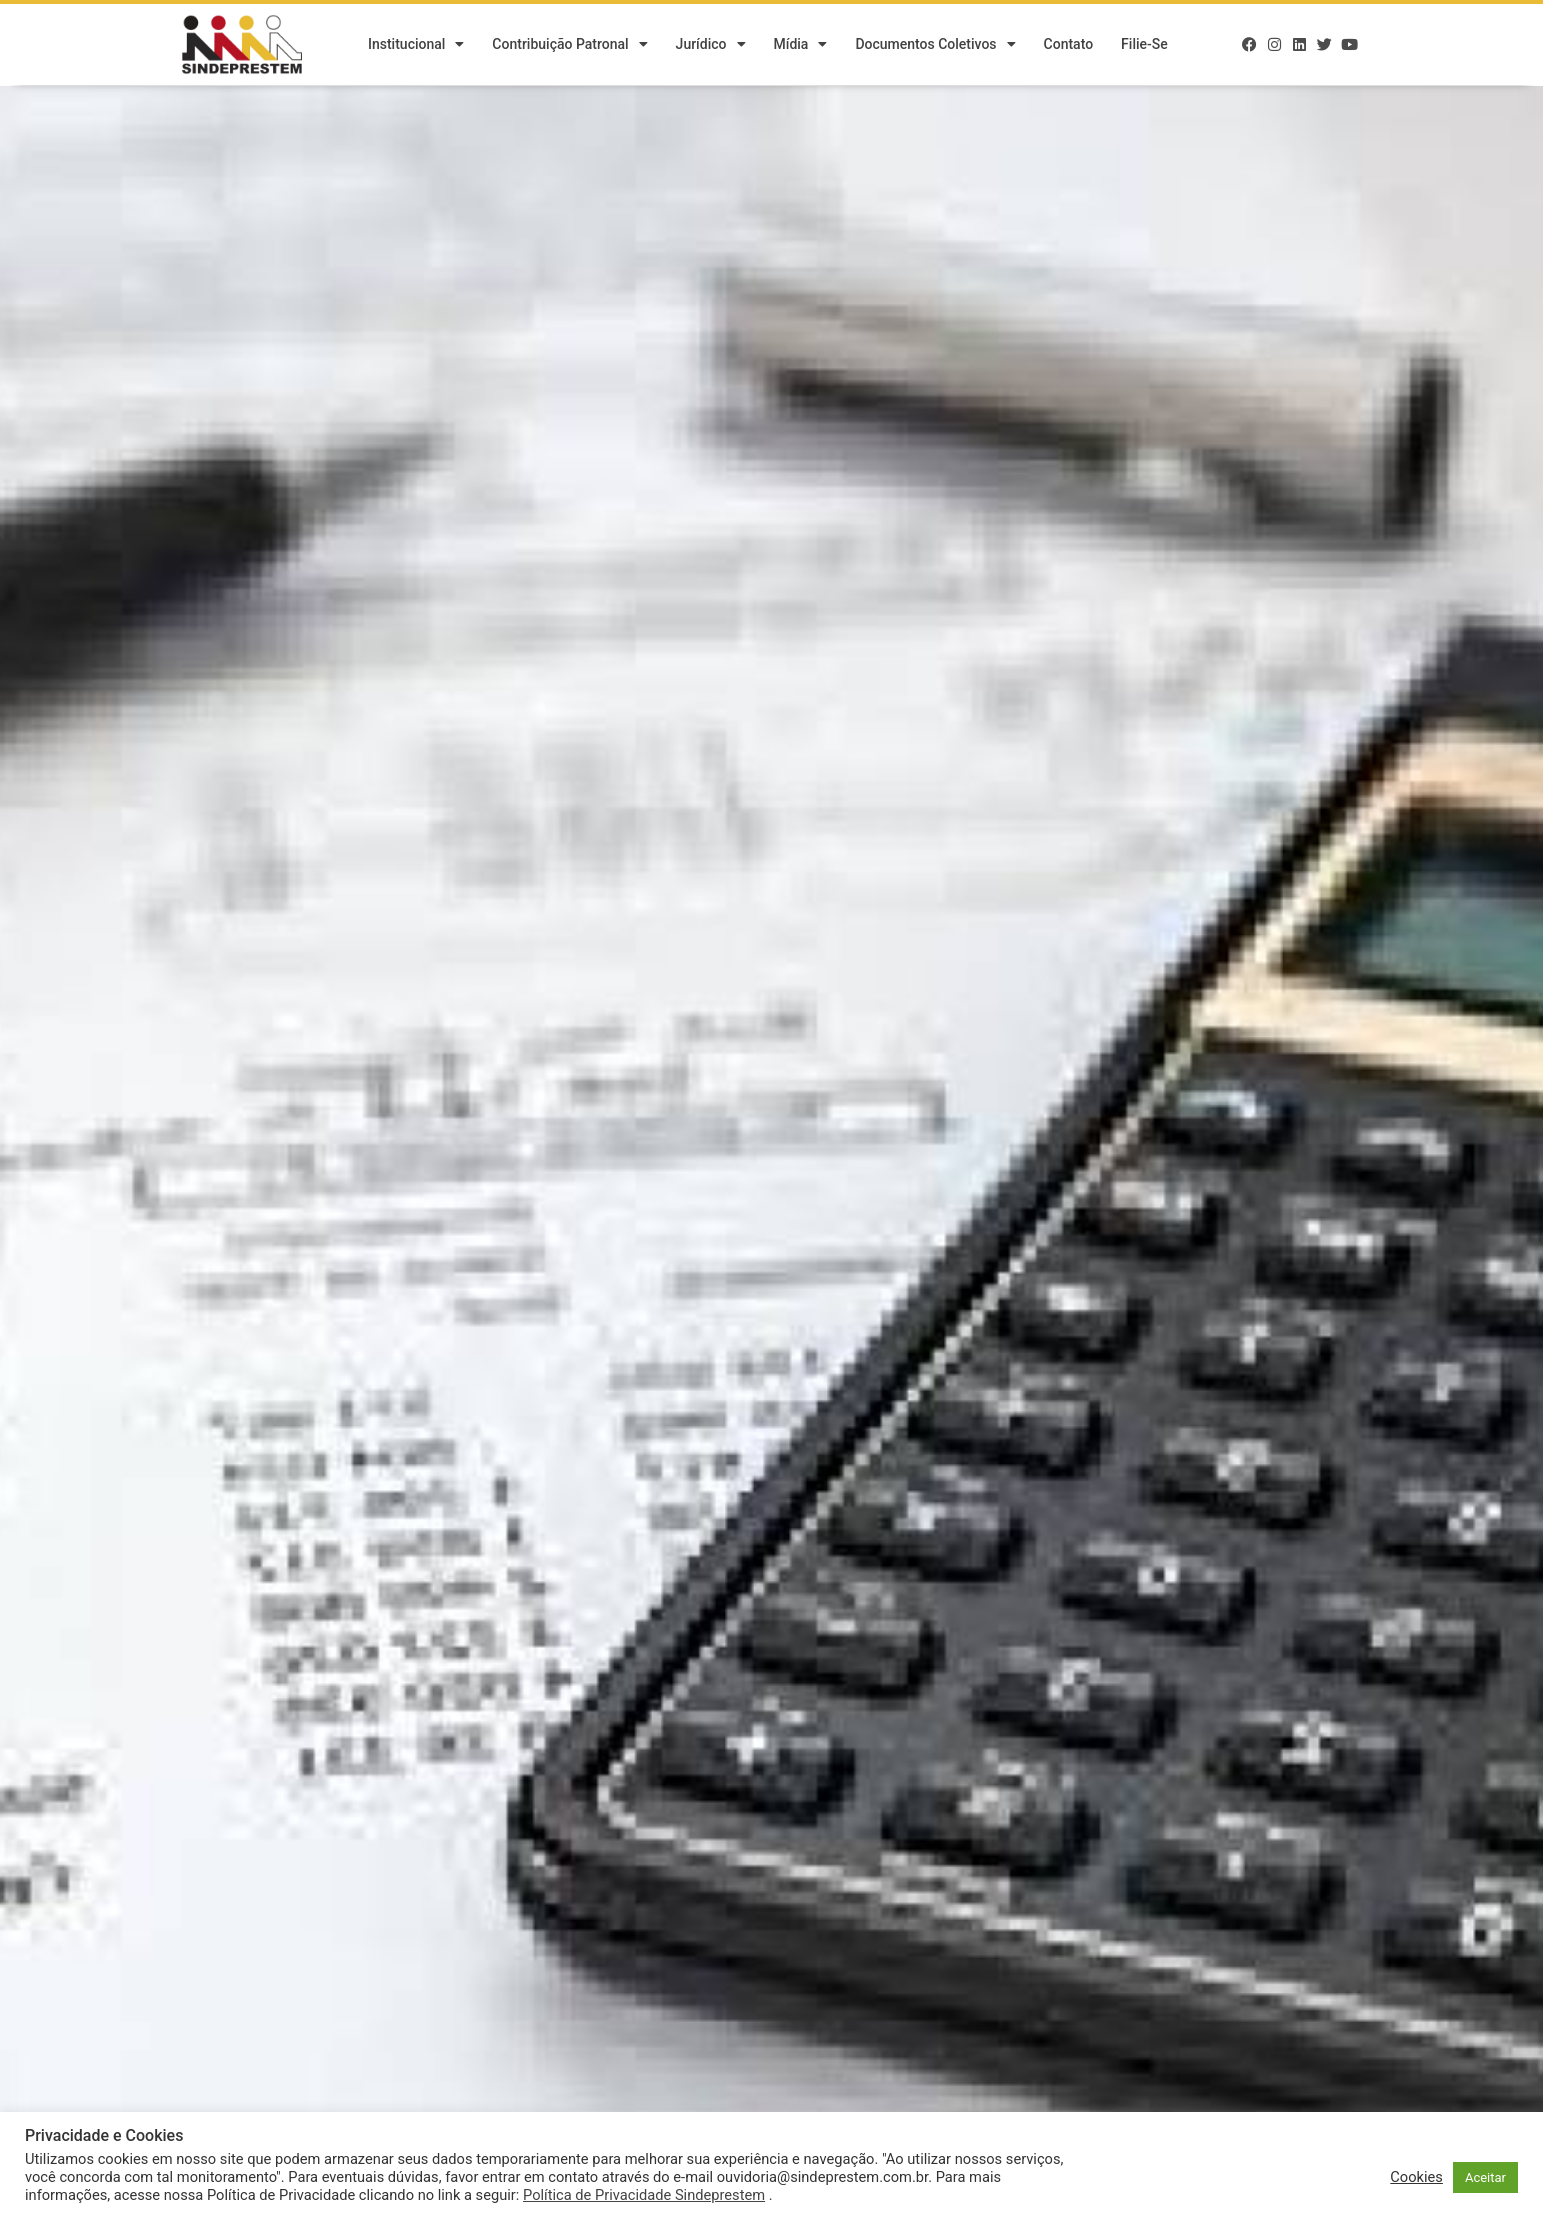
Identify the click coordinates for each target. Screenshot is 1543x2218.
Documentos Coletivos (935, 45)
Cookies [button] (1416, 2177)
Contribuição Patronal (569, 45)
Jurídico (711, 45)
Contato (1069, 45)
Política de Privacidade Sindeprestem (644, 2195)
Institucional (416, 45)
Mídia (801, 45)
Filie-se (1144, 45)
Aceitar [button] (1485, 2177)
